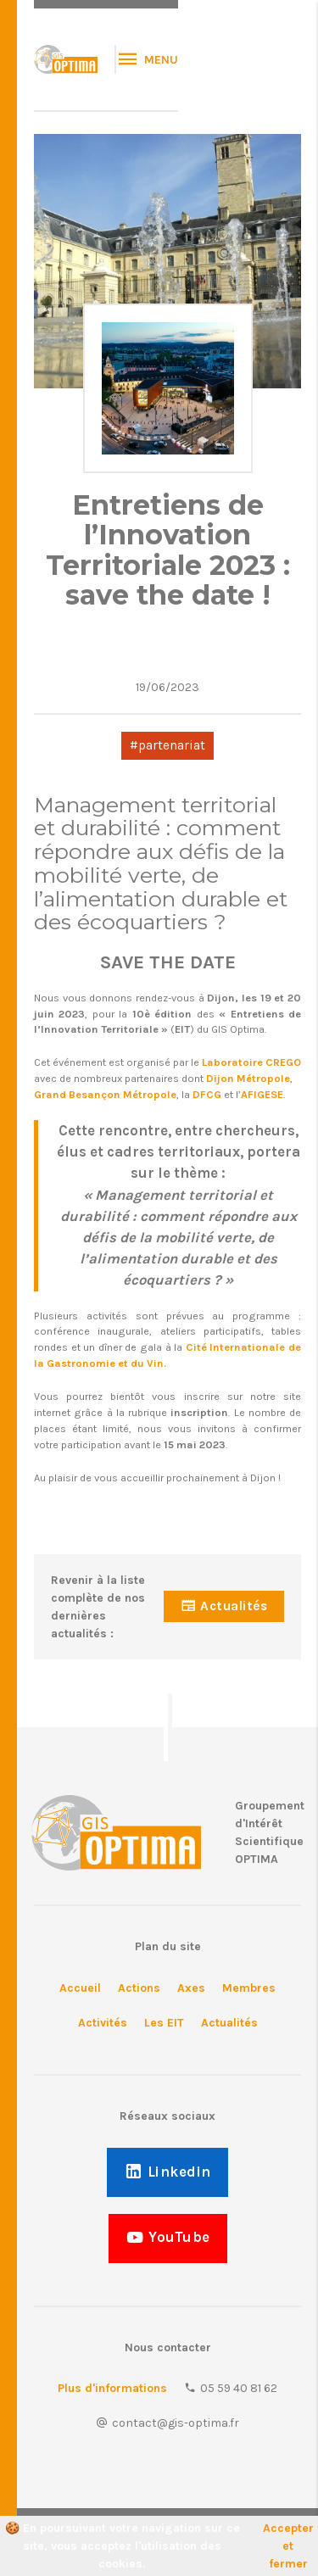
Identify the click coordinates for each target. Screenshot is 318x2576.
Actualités (229, 2023)
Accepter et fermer (288, 2546)
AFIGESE (262, 1094)
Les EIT (164, 2023)
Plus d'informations (112, 2388)
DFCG (206, 1094)
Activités (102, 2023)
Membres (249, 1988)
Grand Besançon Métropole (105, 1094)
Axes (191, 1988)
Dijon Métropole (248, 1078)
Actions (139, 1988)
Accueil (80, 1988)
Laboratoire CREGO (251, 1062)
